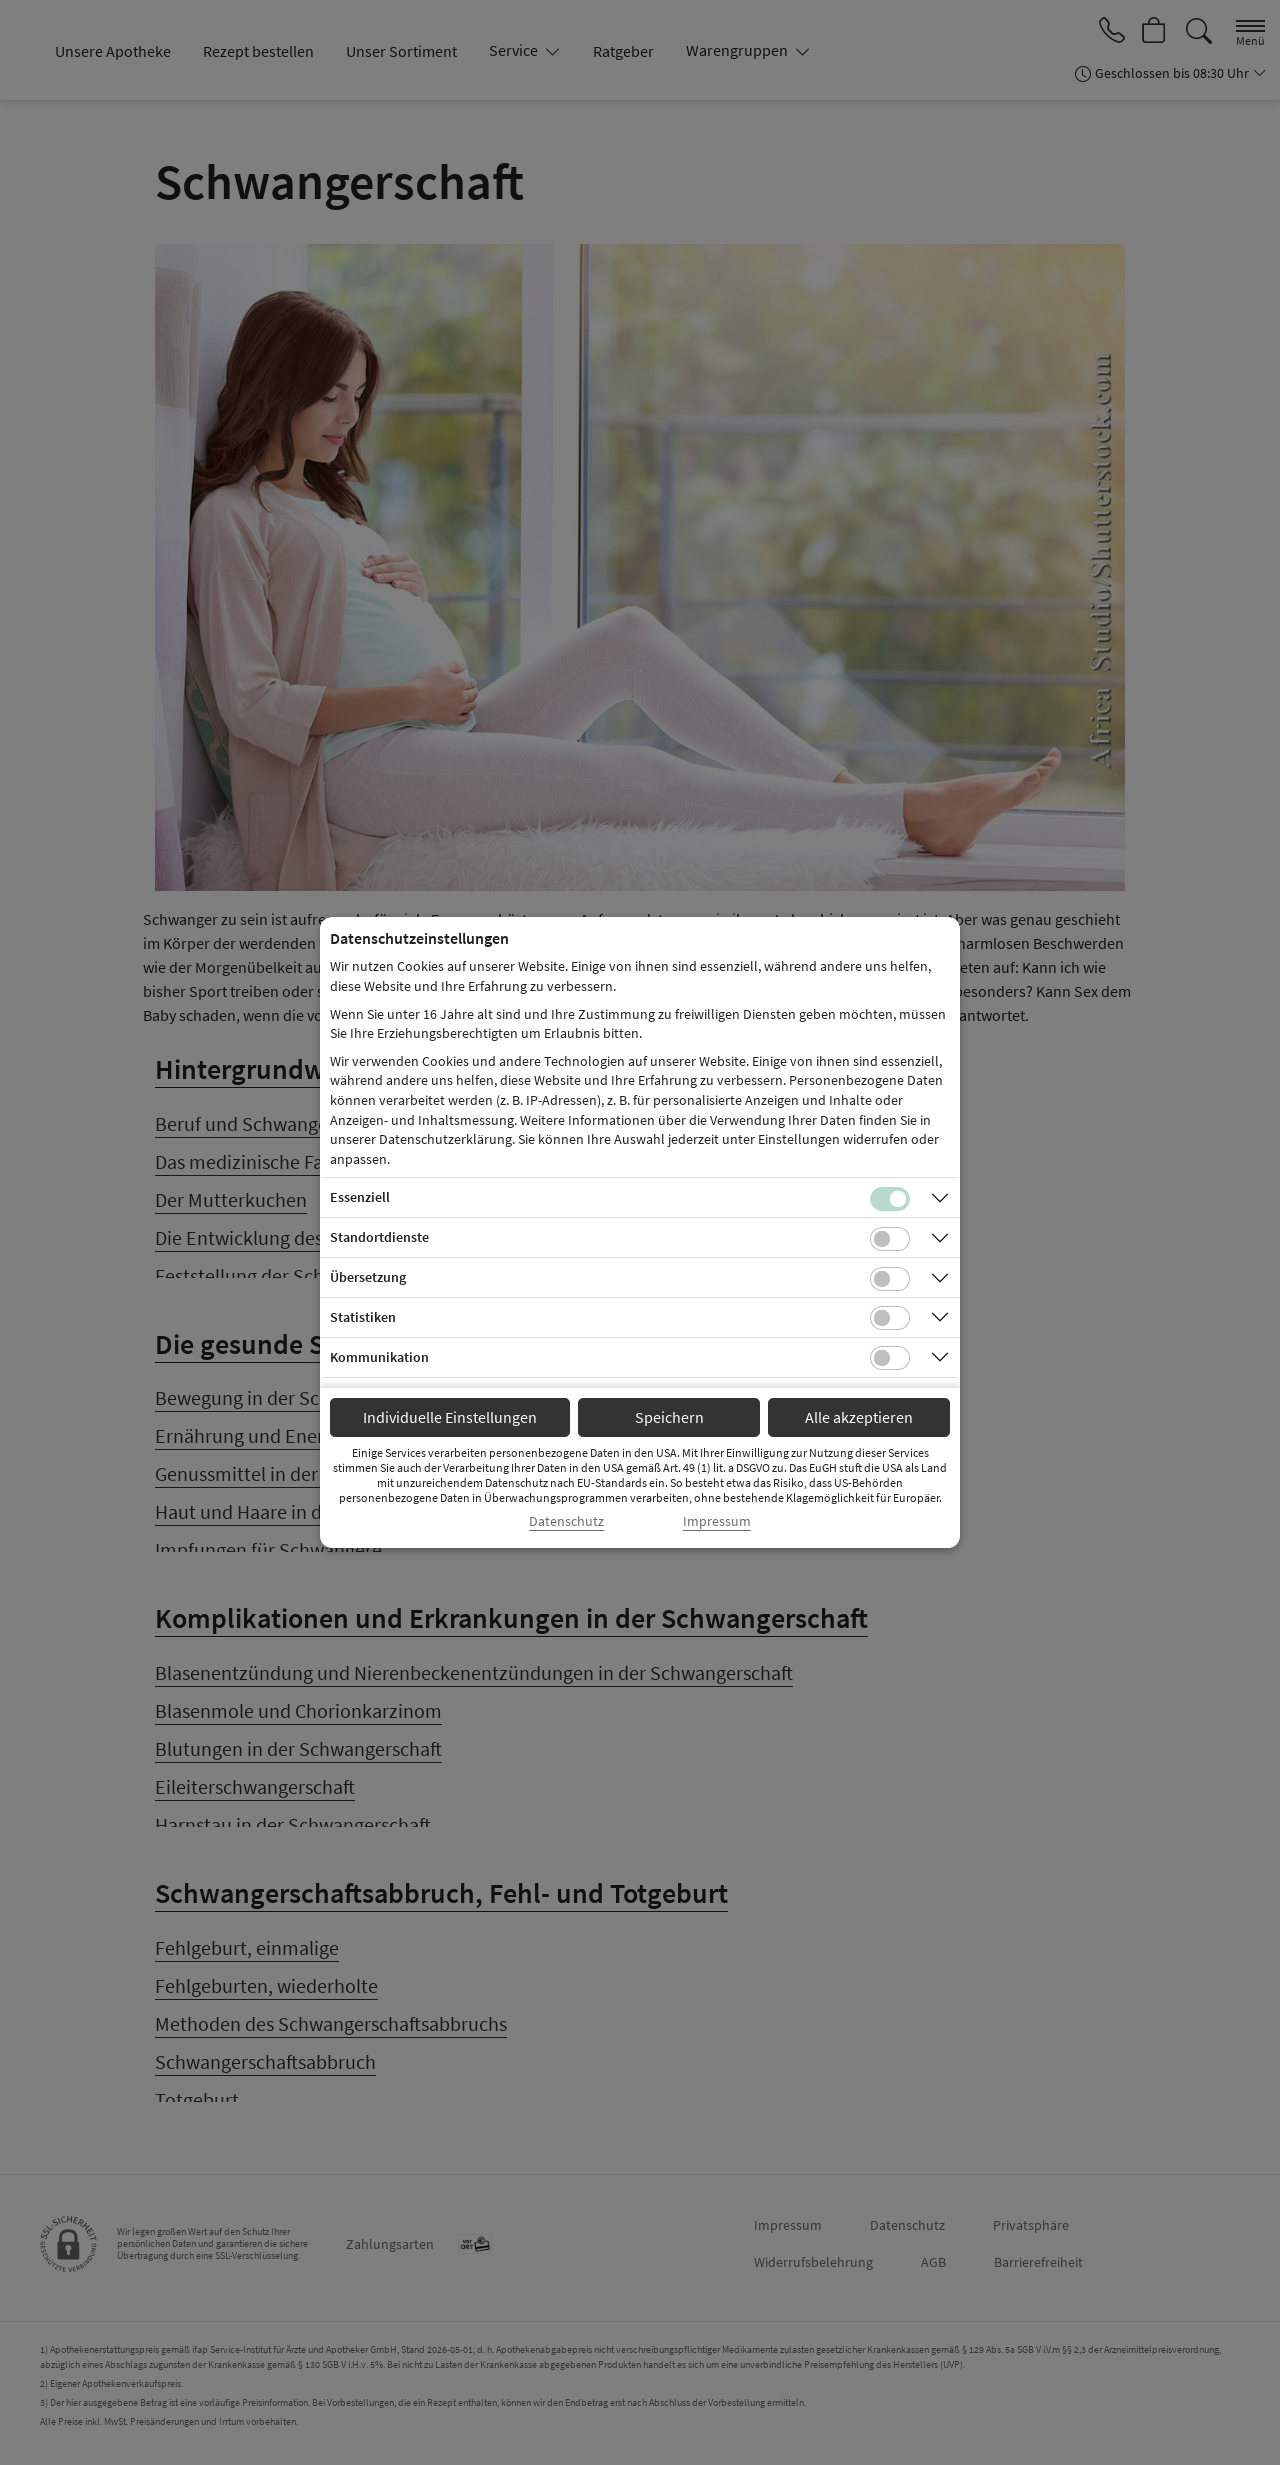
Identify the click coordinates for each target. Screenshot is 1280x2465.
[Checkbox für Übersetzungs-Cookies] (890, 1279)
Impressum (717, 1521)
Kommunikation (379, 1357)
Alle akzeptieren (859, 1417)
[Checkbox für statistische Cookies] (890, 1318)
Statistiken (363, 1317)
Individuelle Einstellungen (450, 1417)
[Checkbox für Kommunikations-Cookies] (890, 1358)
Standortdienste (379, 1237)
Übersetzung (368, 1277)
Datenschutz (566, 1521)
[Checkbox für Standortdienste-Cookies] (890, 1239)
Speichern (669, 1417)
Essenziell (360, 1197)
